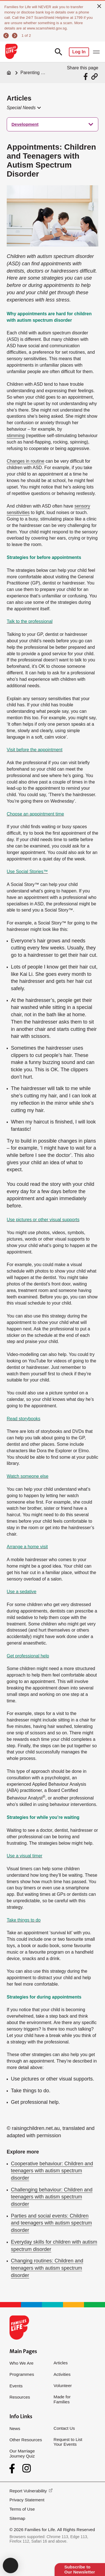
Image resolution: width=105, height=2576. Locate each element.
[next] (15, 35)
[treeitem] (52, 124)
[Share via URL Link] (94, 76)
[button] (23, 108)
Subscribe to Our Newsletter (79, 2569)
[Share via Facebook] (86, 76)
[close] (99, 6)
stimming (16, 435)
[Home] (9, 72)
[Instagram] (26, 2468)
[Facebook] (13, 2469)
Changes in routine (25, 461)
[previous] (7, 35)
